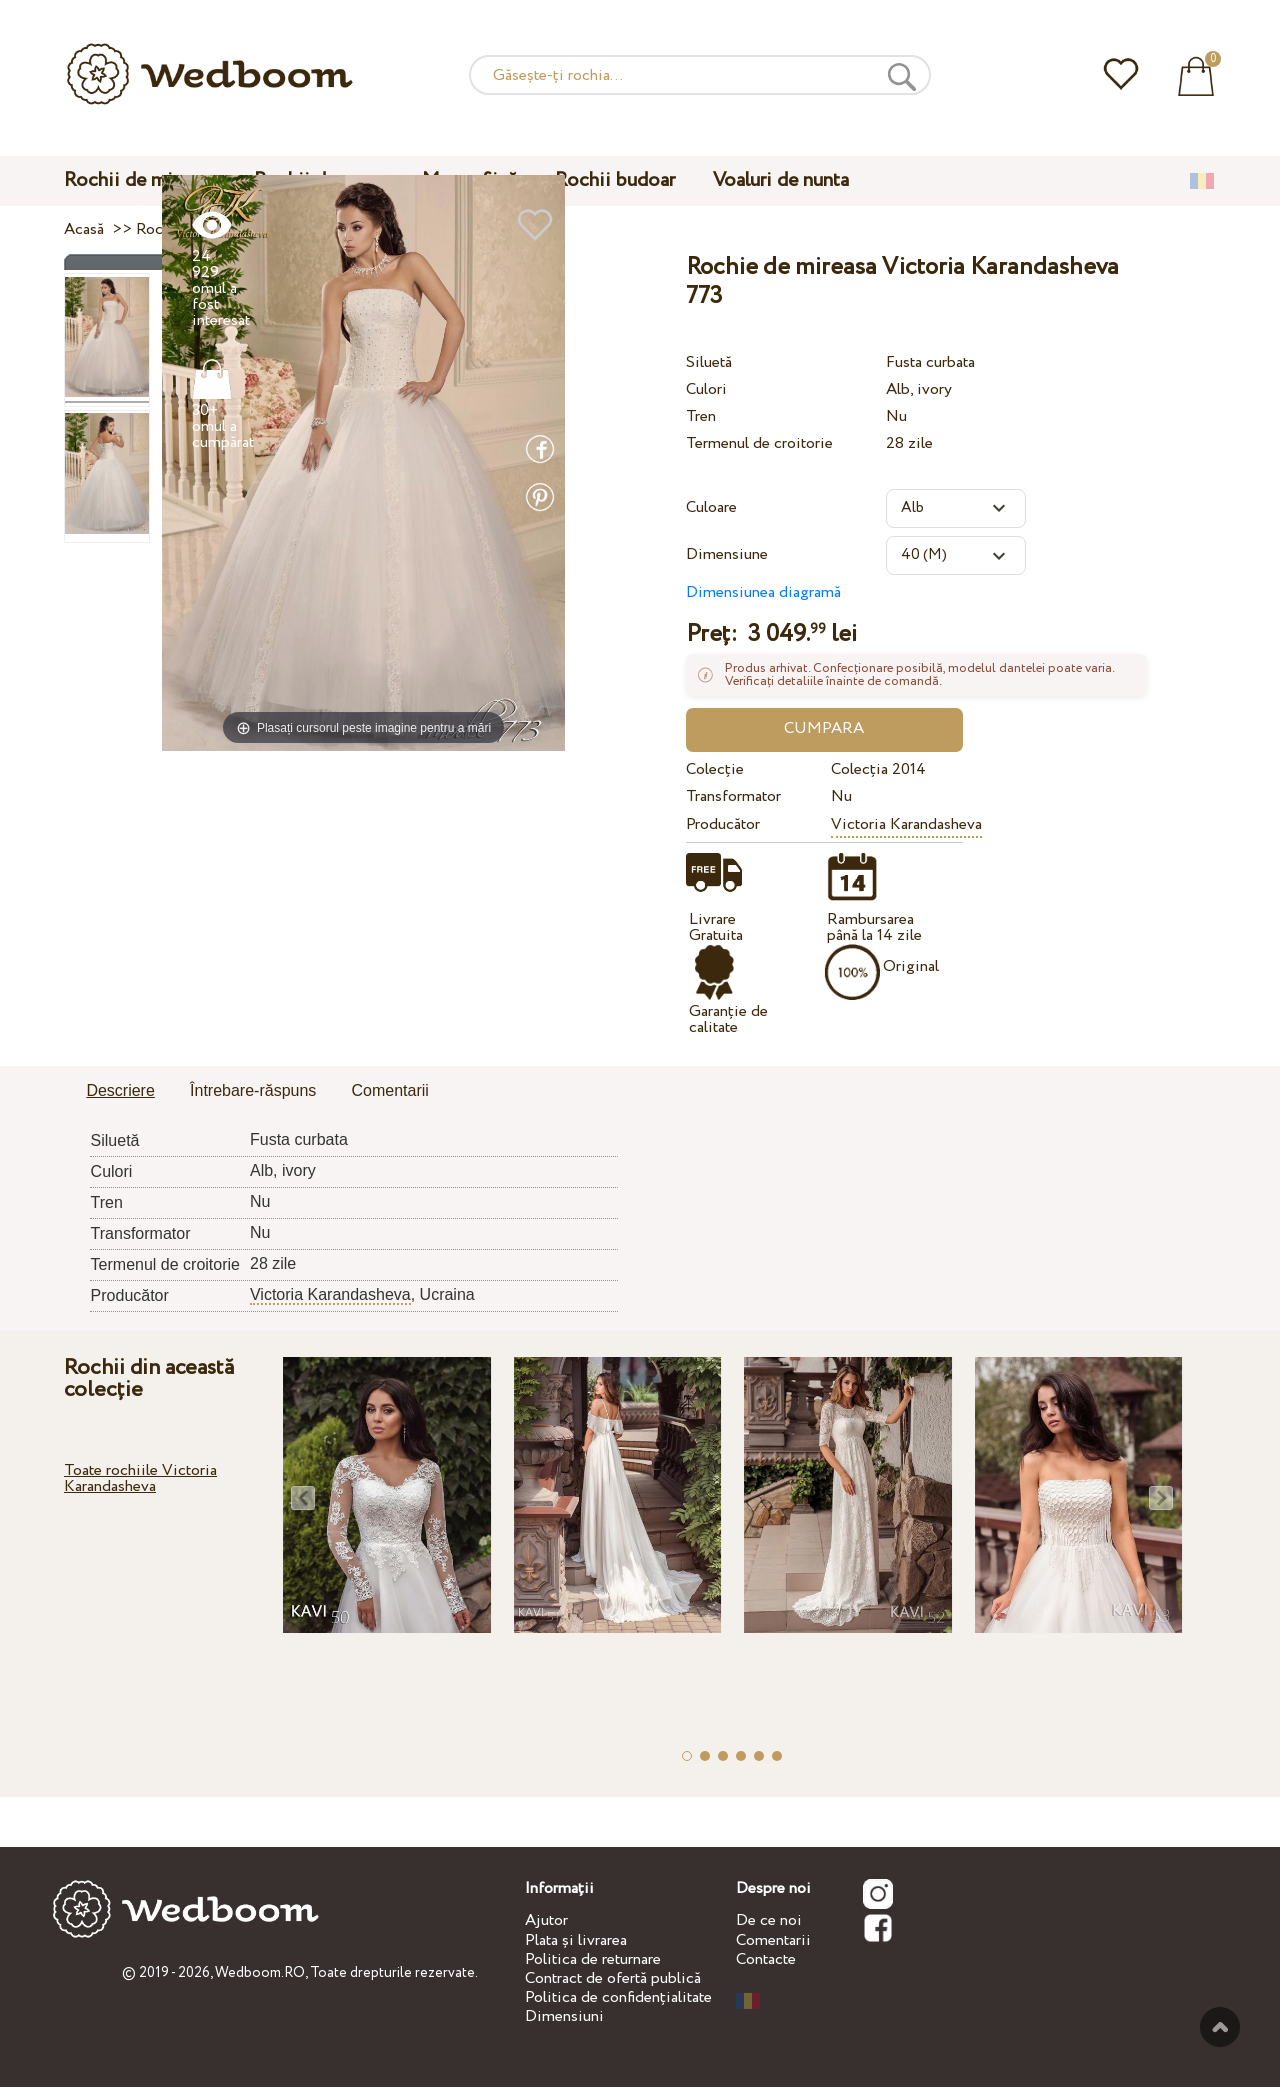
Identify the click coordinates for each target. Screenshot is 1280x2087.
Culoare (711, 507)
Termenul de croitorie (759, 443)
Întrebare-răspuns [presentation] (253, 1090)
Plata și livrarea (576, 1940)
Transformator (733, 796)
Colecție (715, 769)
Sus (1220, 2027)
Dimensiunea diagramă (763, 592)
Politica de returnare (593, 1959)
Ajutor (546, 1920)
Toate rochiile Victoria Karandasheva (140, 1478)
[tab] (120, 1092)
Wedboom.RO (260, 1973)
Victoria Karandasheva (906, 824)
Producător (723, 824)
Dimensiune (727, 554)
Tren (701, 416)
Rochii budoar (615, 180)
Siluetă (709, 362)
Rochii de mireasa (140, 180)
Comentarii (773, 1940)
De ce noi (769, 1920)
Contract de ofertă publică (613, 1978)
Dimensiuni (564, 2016)
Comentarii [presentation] (390, 1090)
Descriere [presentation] (120, 1090)
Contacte (766, 1959)
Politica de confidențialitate (618, 1997)
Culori (706, 389)
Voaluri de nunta (781, 180)
